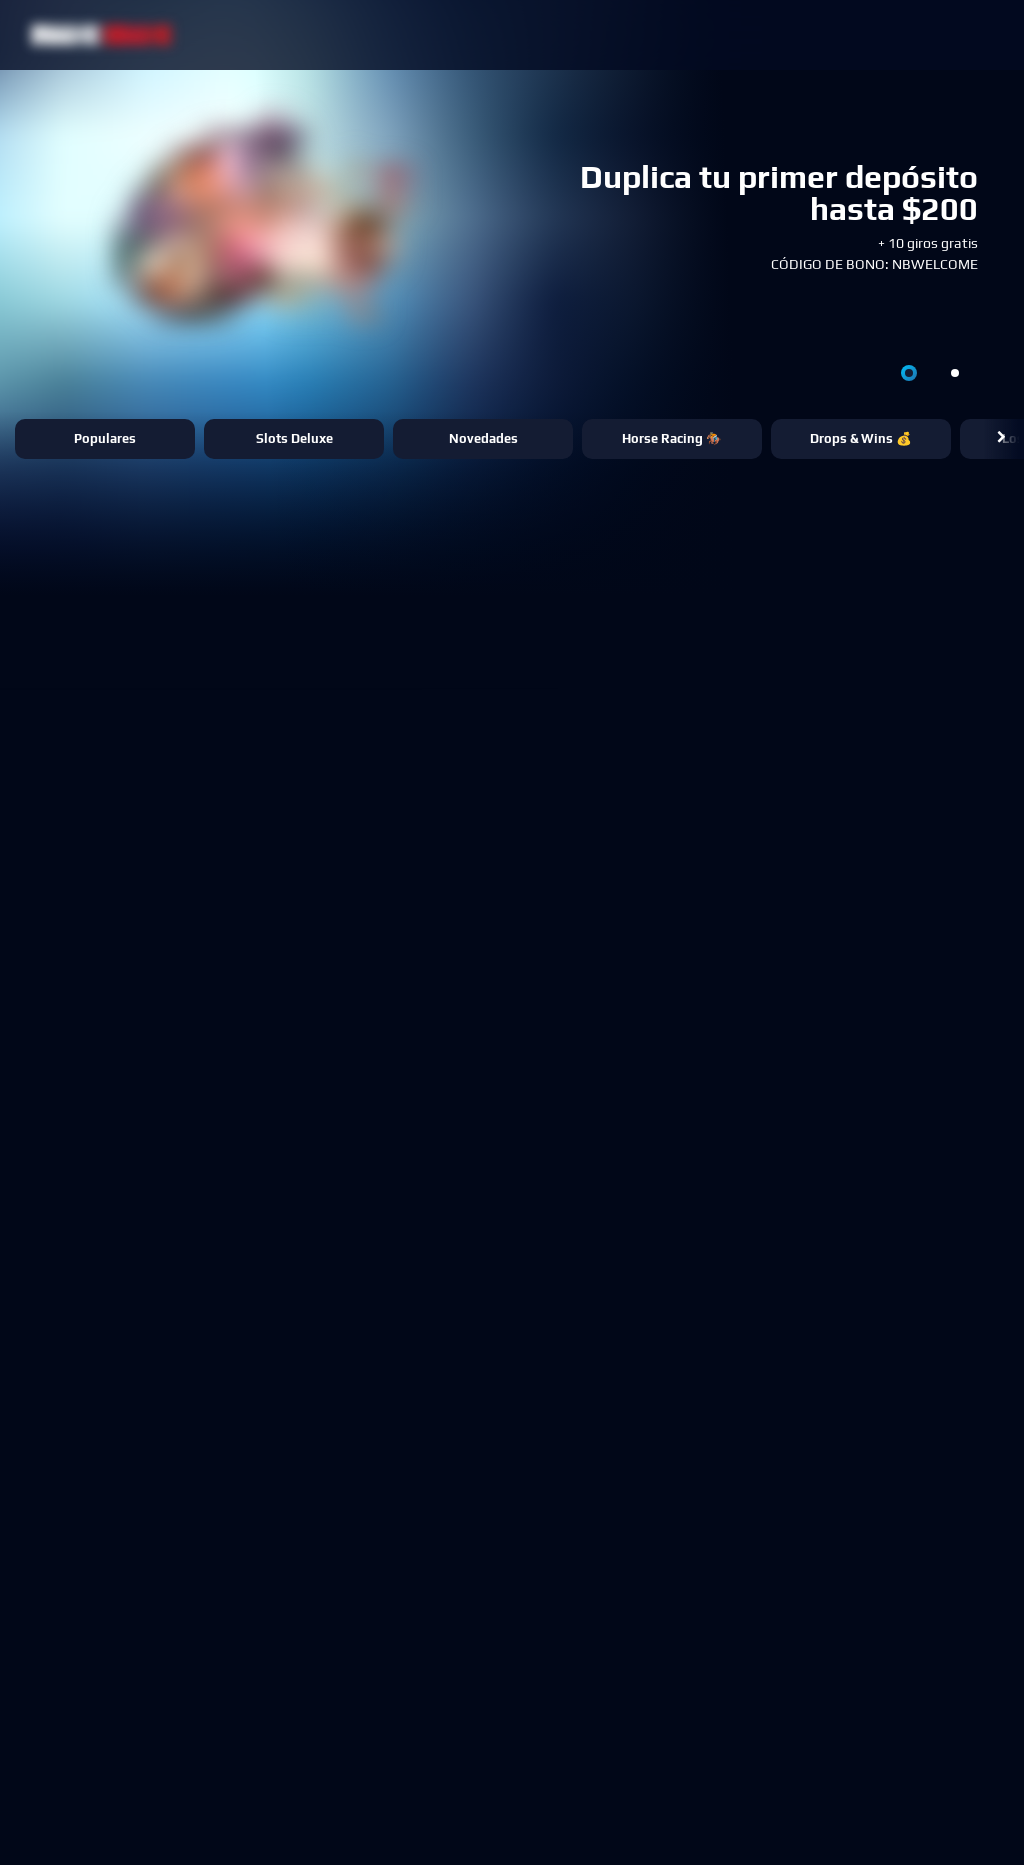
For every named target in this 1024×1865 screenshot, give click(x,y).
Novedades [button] (483, 438)
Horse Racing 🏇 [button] (672, 438)
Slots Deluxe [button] (294, 438)
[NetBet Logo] (102, 34)
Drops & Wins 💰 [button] (861, 438)
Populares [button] (105, 438)
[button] (1001, 439)
